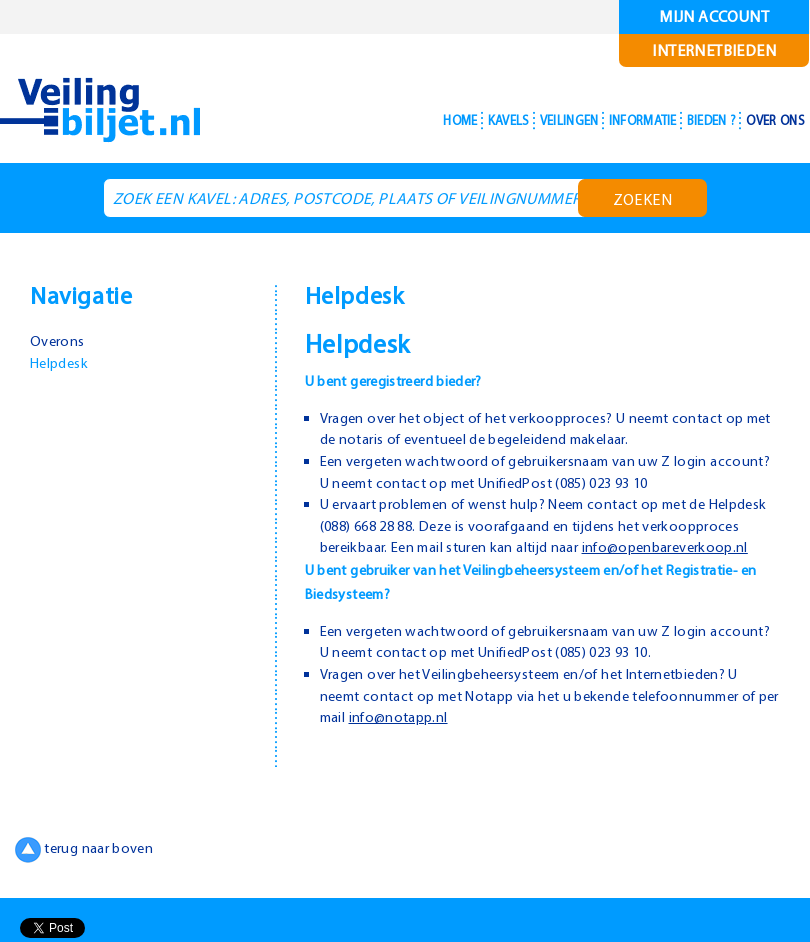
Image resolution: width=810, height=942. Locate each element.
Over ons (769, 120)
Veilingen (521, 120)
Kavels (449, 120)
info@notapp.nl (429, 738)
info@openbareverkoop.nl (406, 568)
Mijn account (714, 16)
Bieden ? (692, 120)
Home (392, 120)
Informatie (609, 120)
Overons (58, 340)
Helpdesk (61, 362)
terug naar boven (87, 870)
